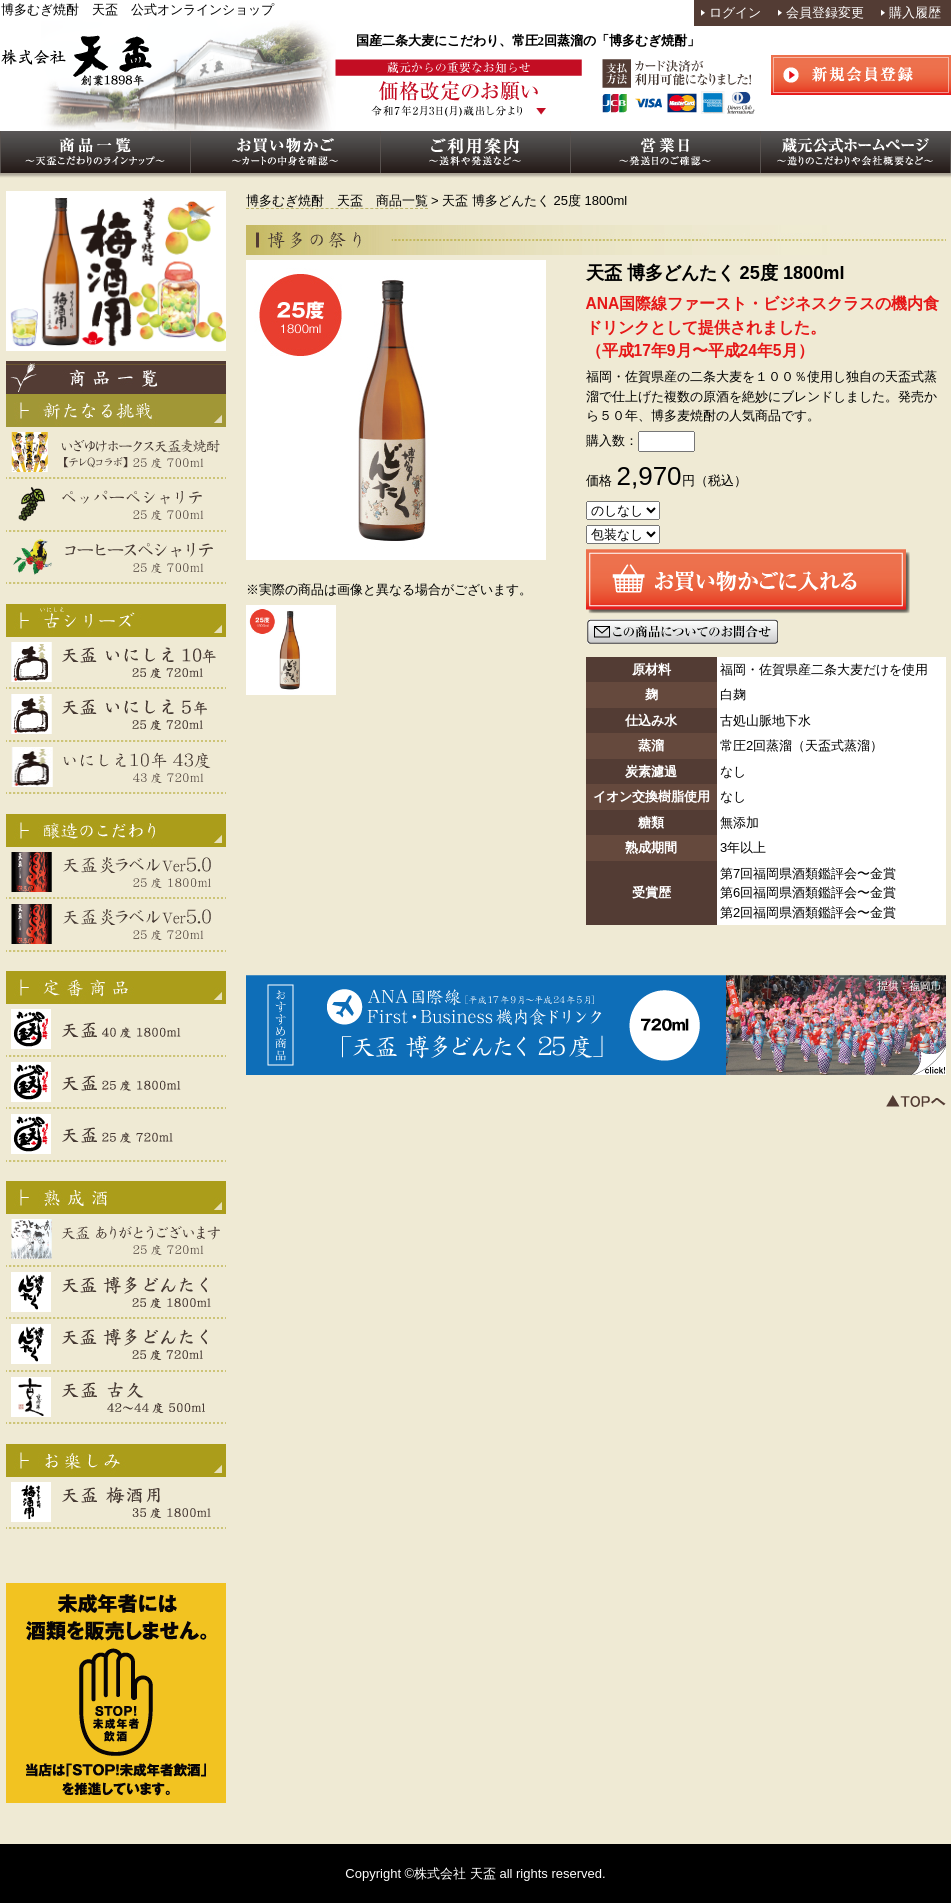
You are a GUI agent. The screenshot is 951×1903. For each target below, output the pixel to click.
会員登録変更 (825, 12)
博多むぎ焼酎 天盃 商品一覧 (337, 200)
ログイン (735, 12)
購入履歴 (915, 12)
